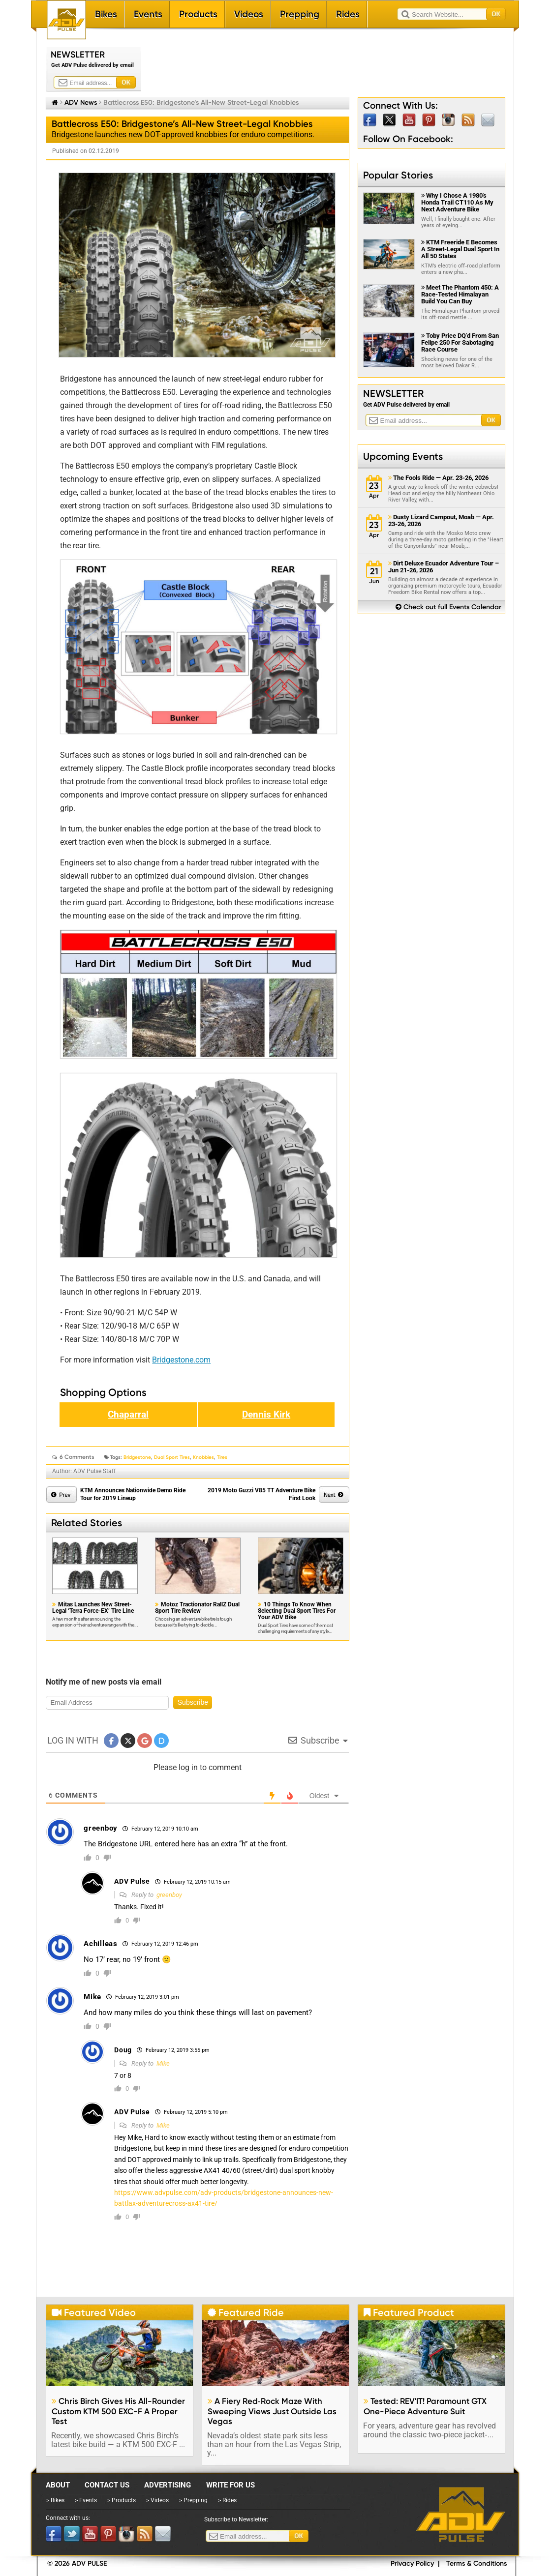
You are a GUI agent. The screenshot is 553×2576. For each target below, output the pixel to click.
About (58, 2485)
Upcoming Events (403, 456)
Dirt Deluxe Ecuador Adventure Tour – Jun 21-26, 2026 (443, 567)
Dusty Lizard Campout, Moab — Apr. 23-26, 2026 (441, 521)
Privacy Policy (412, 2563)
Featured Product (409, 2312)
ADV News (80, 102)
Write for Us (230, 2485)
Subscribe (193, 1702)
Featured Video (94, 2312)
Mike (163, 2063)
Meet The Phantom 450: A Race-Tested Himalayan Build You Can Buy (460, 294)
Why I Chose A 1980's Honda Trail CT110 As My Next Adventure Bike (457, 202)
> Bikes (55, 2500)
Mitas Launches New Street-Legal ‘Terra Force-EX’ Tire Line (93, 1607)
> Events (86, 2500)
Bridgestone (137, 1457)
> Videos (157, 2500)
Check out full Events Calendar (448, 607)
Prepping (299, 14)
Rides (348, 14)
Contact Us (107, 2485)
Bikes (106, 14)
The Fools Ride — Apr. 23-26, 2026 (438, 477)
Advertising (167, 2485)
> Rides (227, 2500)
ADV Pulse (460, 2514)
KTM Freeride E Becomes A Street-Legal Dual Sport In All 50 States (460, 249)
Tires (222, 1457)
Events (148, 14)
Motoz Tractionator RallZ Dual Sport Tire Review (197, 1607)
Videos (248, 14)
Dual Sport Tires (172, 1457)
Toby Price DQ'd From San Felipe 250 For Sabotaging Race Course (460, 342)
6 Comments (77, 1456)
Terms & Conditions (476, 2563)
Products (198, 14)
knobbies (203, 1457)
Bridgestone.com (181, 1359)
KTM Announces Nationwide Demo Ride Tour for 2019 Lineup (132, 1494)
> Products (121, 2500)
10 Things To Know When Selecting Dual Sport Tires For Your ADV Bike (297, 1611)
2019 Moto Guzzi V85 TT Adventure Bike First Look (261, 1494)
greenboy (169, 1894)
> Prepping (193, 2500)
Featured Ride (246, 2312)
